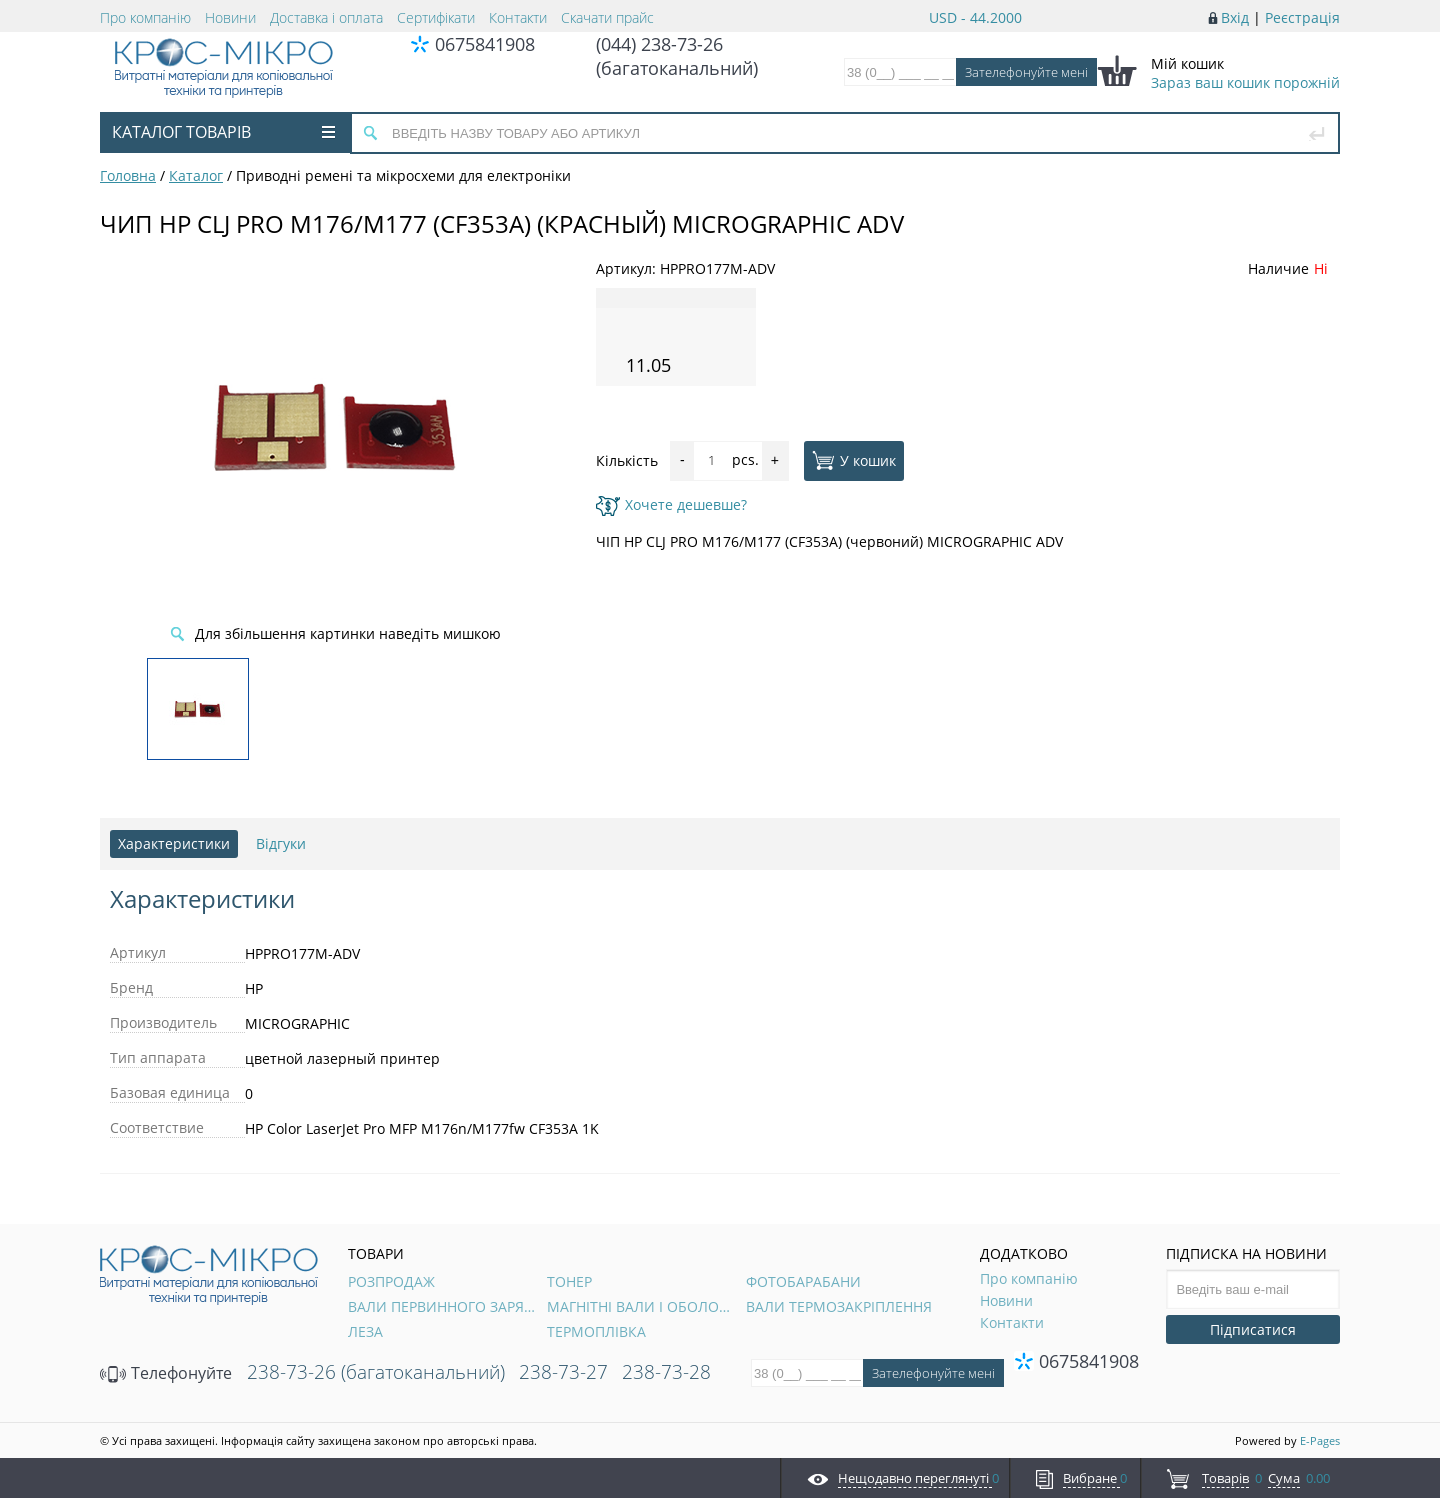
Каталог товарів (223, 132)
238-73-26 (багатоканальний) (376, 1372)
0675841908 (485, 44)
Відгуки (281, 843)
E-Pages (1320, 1440)
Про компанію (145, 17)
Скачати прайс (607, 17)
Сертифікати (436, 17)
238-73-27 (563, 1372)
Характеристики (174, 843)
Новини (230, 17)
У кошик (854, 460)
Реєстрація (1302, 17)
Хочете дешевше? (671, 504)
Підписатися (1253, 1329)
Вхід (1235, 17)
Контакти (518, 17)
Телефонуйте (166, 1373)
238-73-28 (666, 1372)
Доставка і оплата (326, 17)
